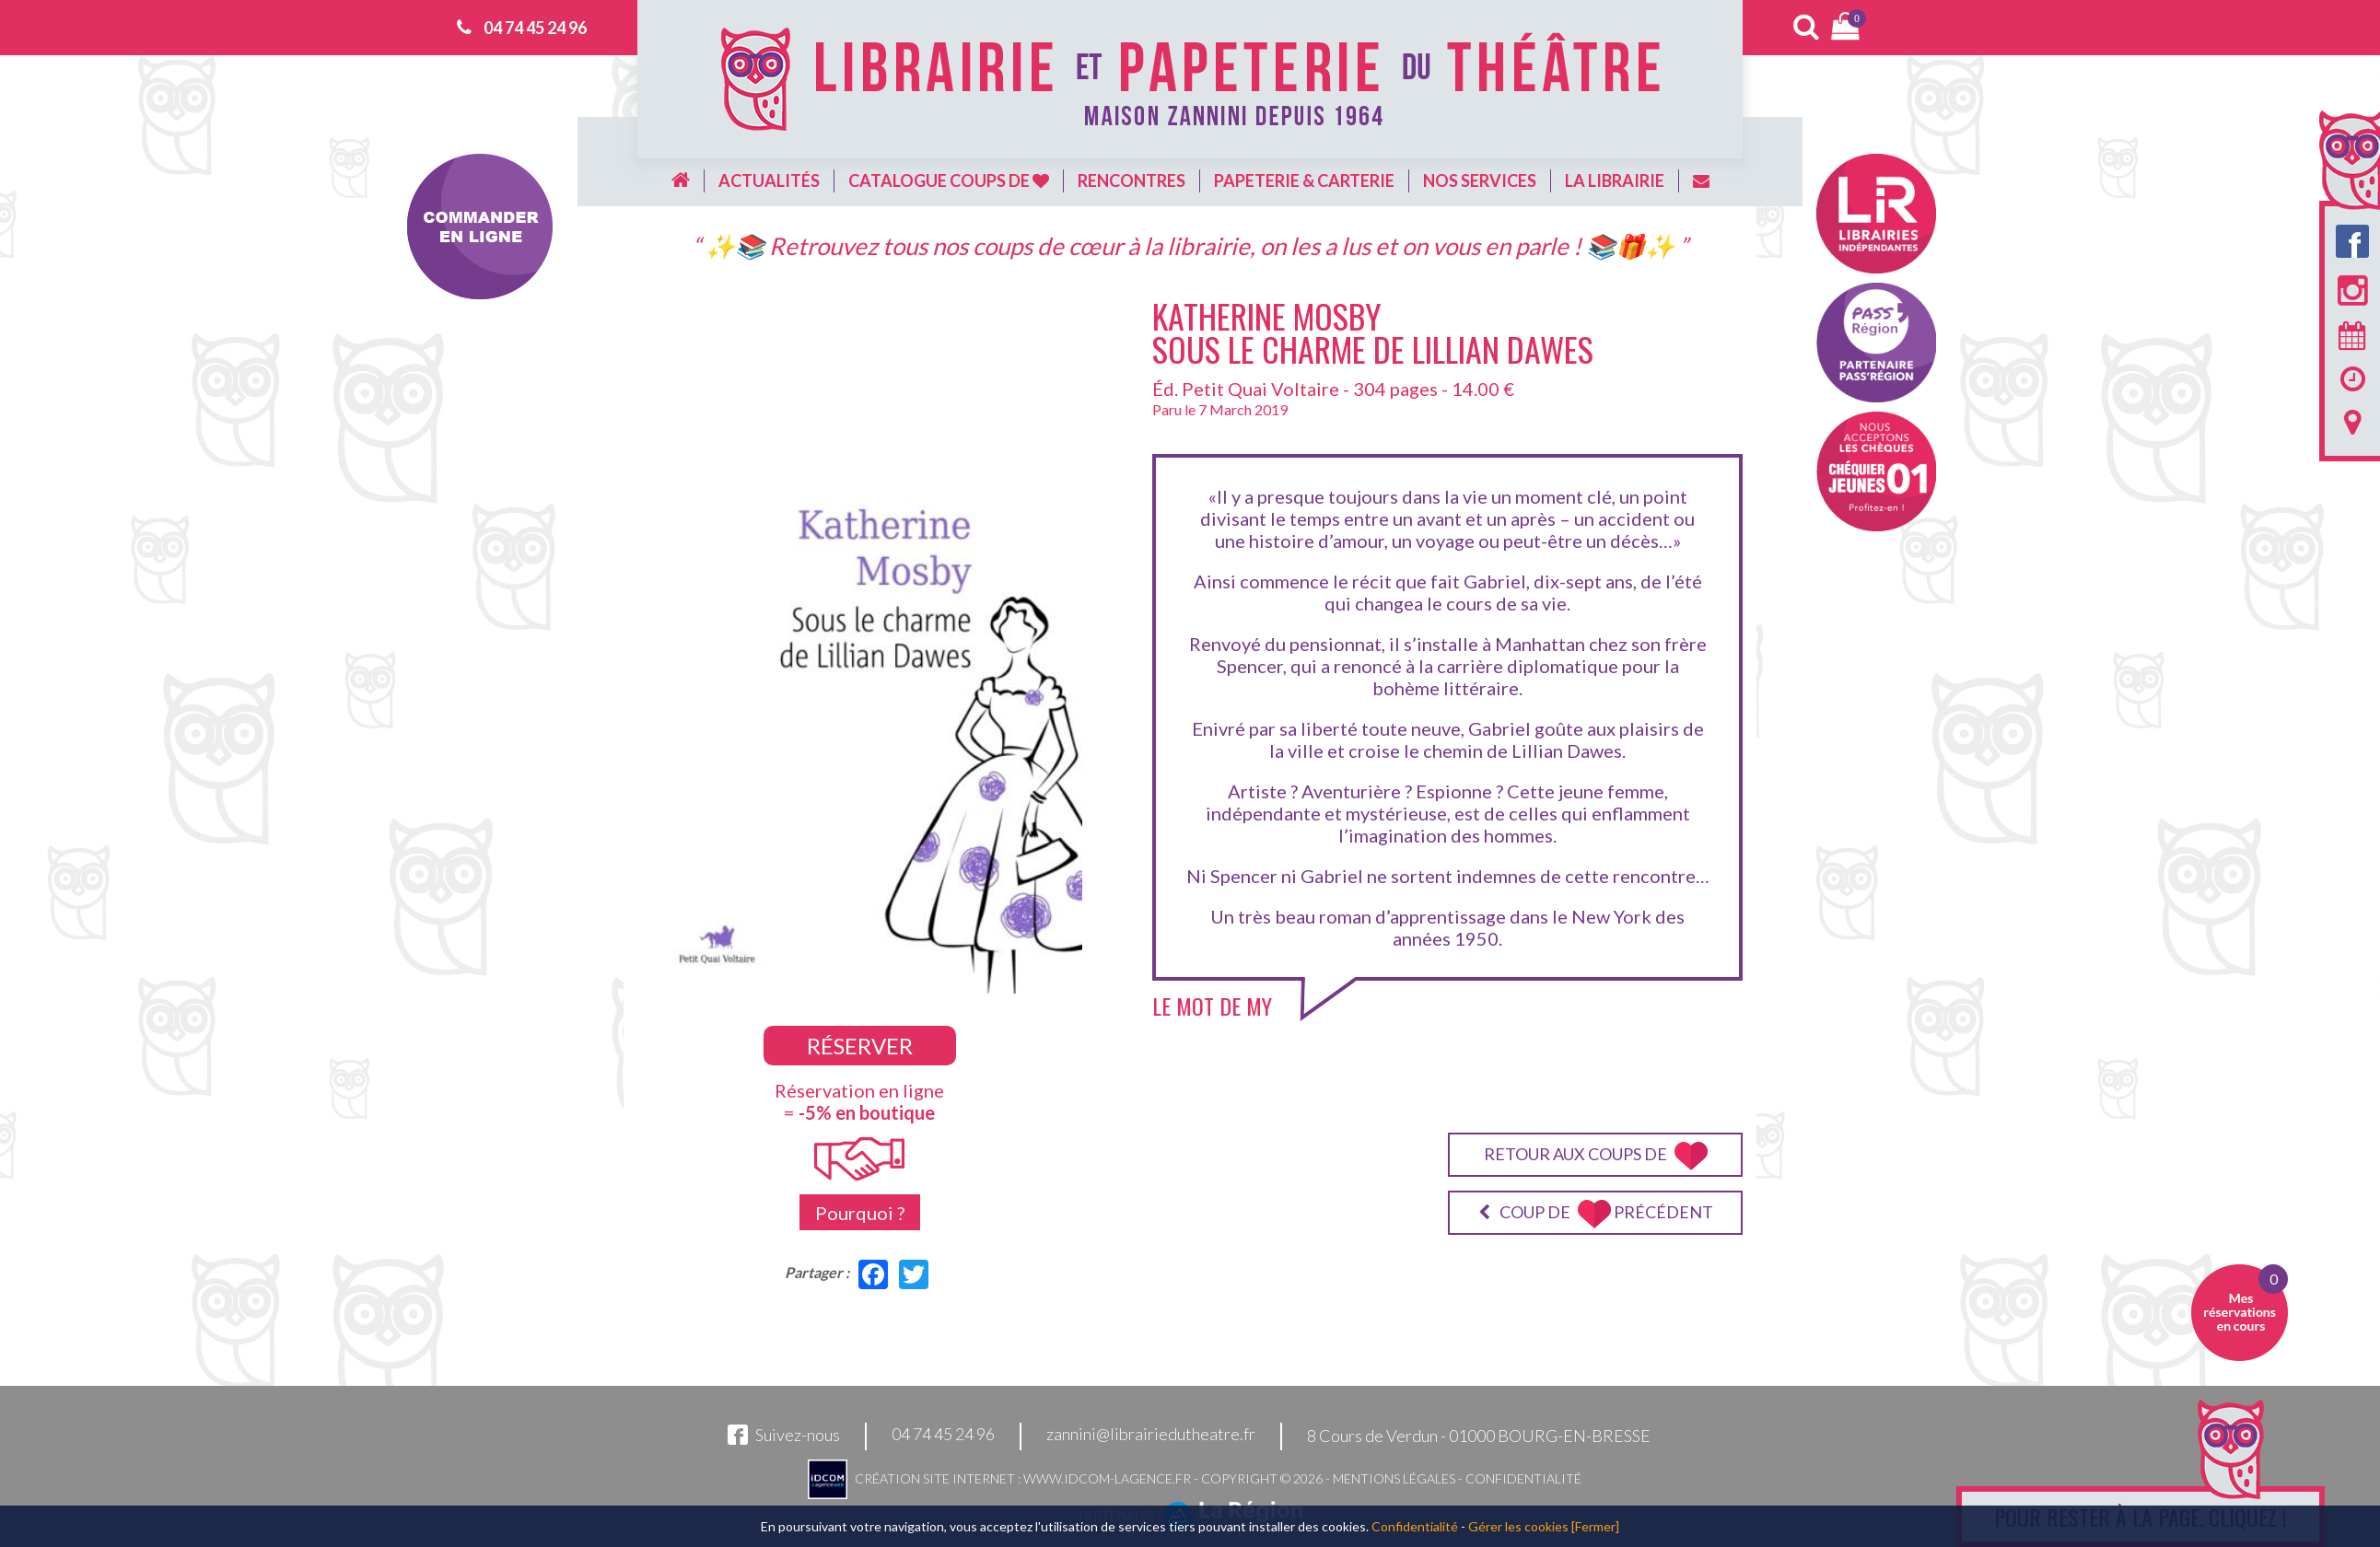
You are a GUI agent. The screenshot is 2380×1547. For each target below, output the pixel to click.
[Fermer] (1595, 1526)
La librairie (1614, 180)
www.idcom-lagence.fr (1107, 1478)
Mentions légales (1394, 1478)
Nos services (1479, 180)
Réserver (860, 1045)
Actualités (769, 180)
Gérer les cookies (1518, 1526)
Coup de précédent (1595, 1214)
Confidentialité (1523, 1478)
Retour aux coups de (1596, 1156)
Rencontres (1131, 180)
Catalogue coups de (948, 180)
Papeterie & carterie (1304, 180)
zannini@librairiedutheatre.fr (1150, 1435)
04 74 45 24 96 (535, 27)
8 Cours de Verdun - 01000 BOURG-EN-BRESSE (1479, 1435)
